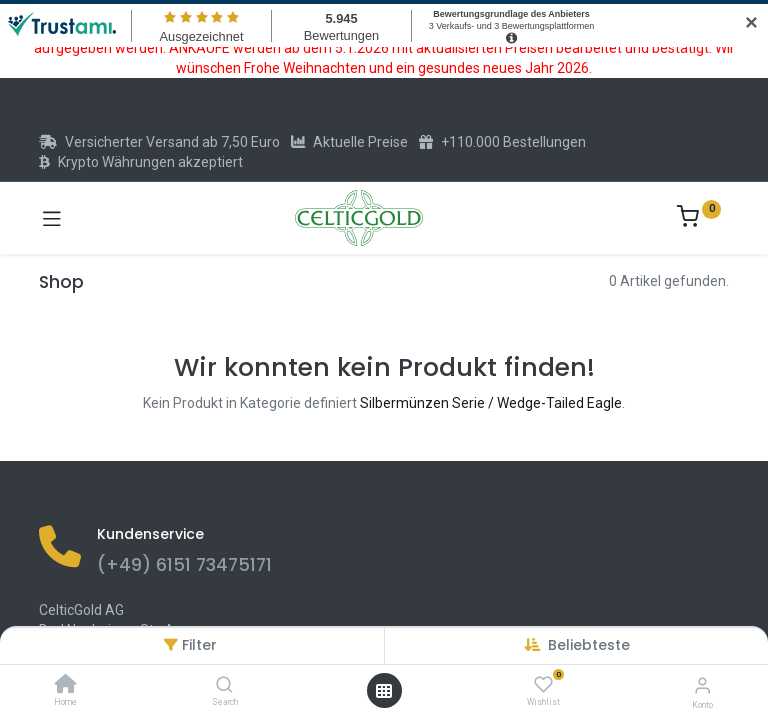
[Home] (66, 686)
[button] (589, 645)
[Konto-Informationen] (702, 685)
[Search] (224, 686)
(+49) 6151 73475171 (184, 565)
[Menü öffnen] (384, 691)
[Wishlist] (543, 685)
